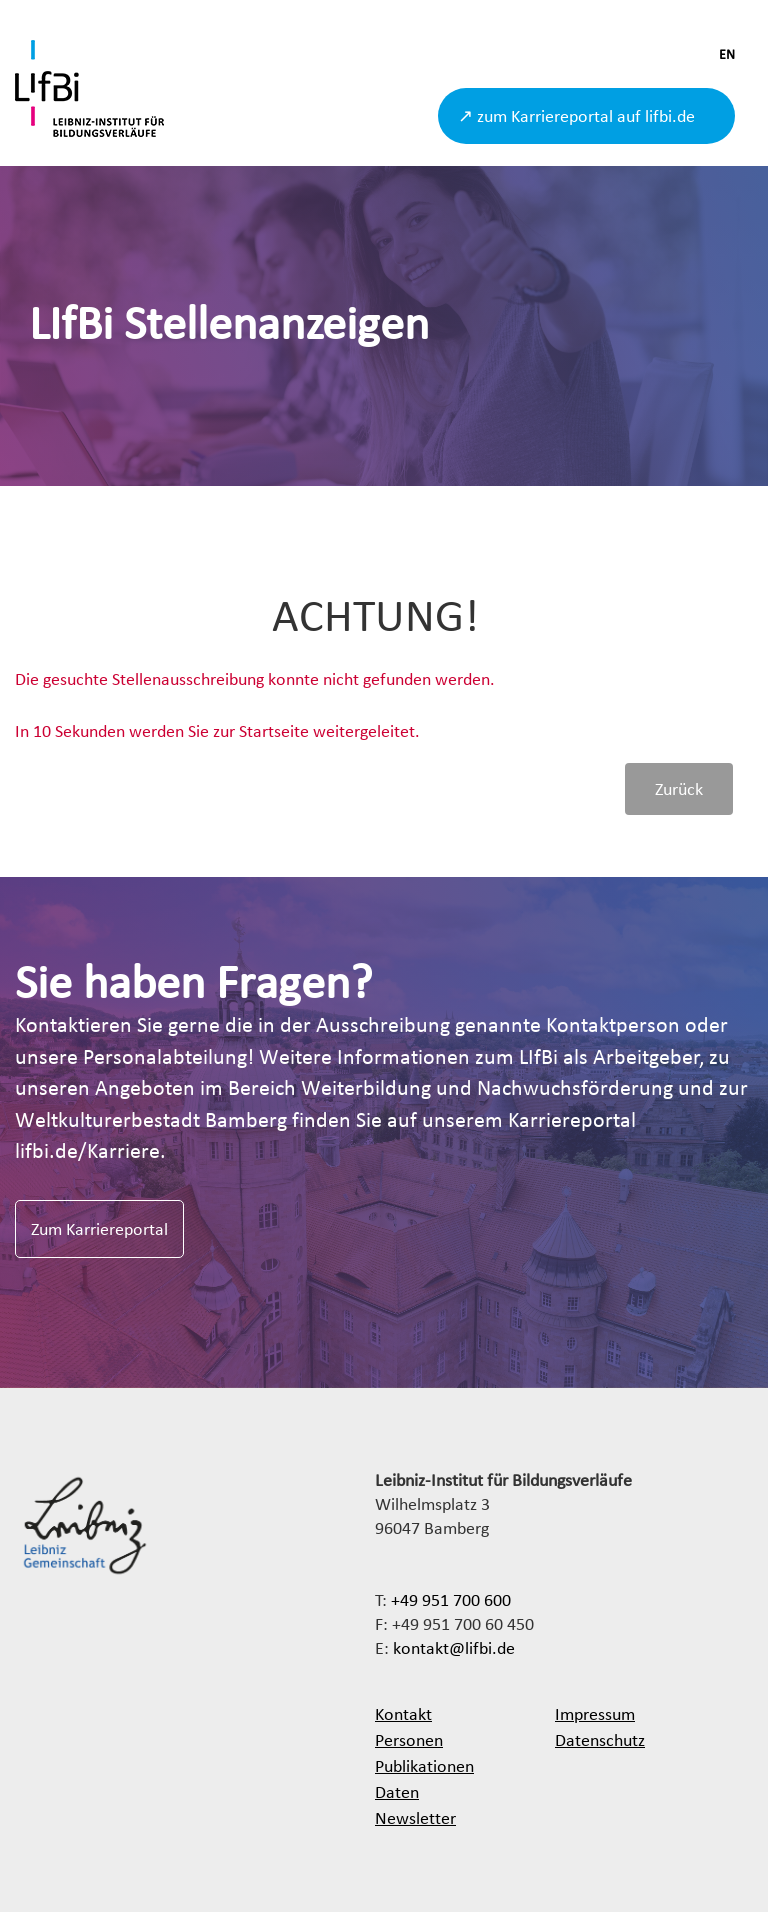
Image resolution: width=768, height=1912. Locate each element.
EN (727, 54)
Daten (397, 1791)
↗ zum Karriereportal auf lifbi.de (576, 115)
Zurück (679, 788)
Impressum (595, 1713)
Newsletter (415, 1817)
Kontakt (403, 1713)
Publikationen (424, 1765)
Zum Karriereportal (99, 1228)
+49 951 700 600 (451, 1599)
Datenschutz (600, 1739)
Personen (409, 1739)
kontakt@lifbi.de (454, 1647)
